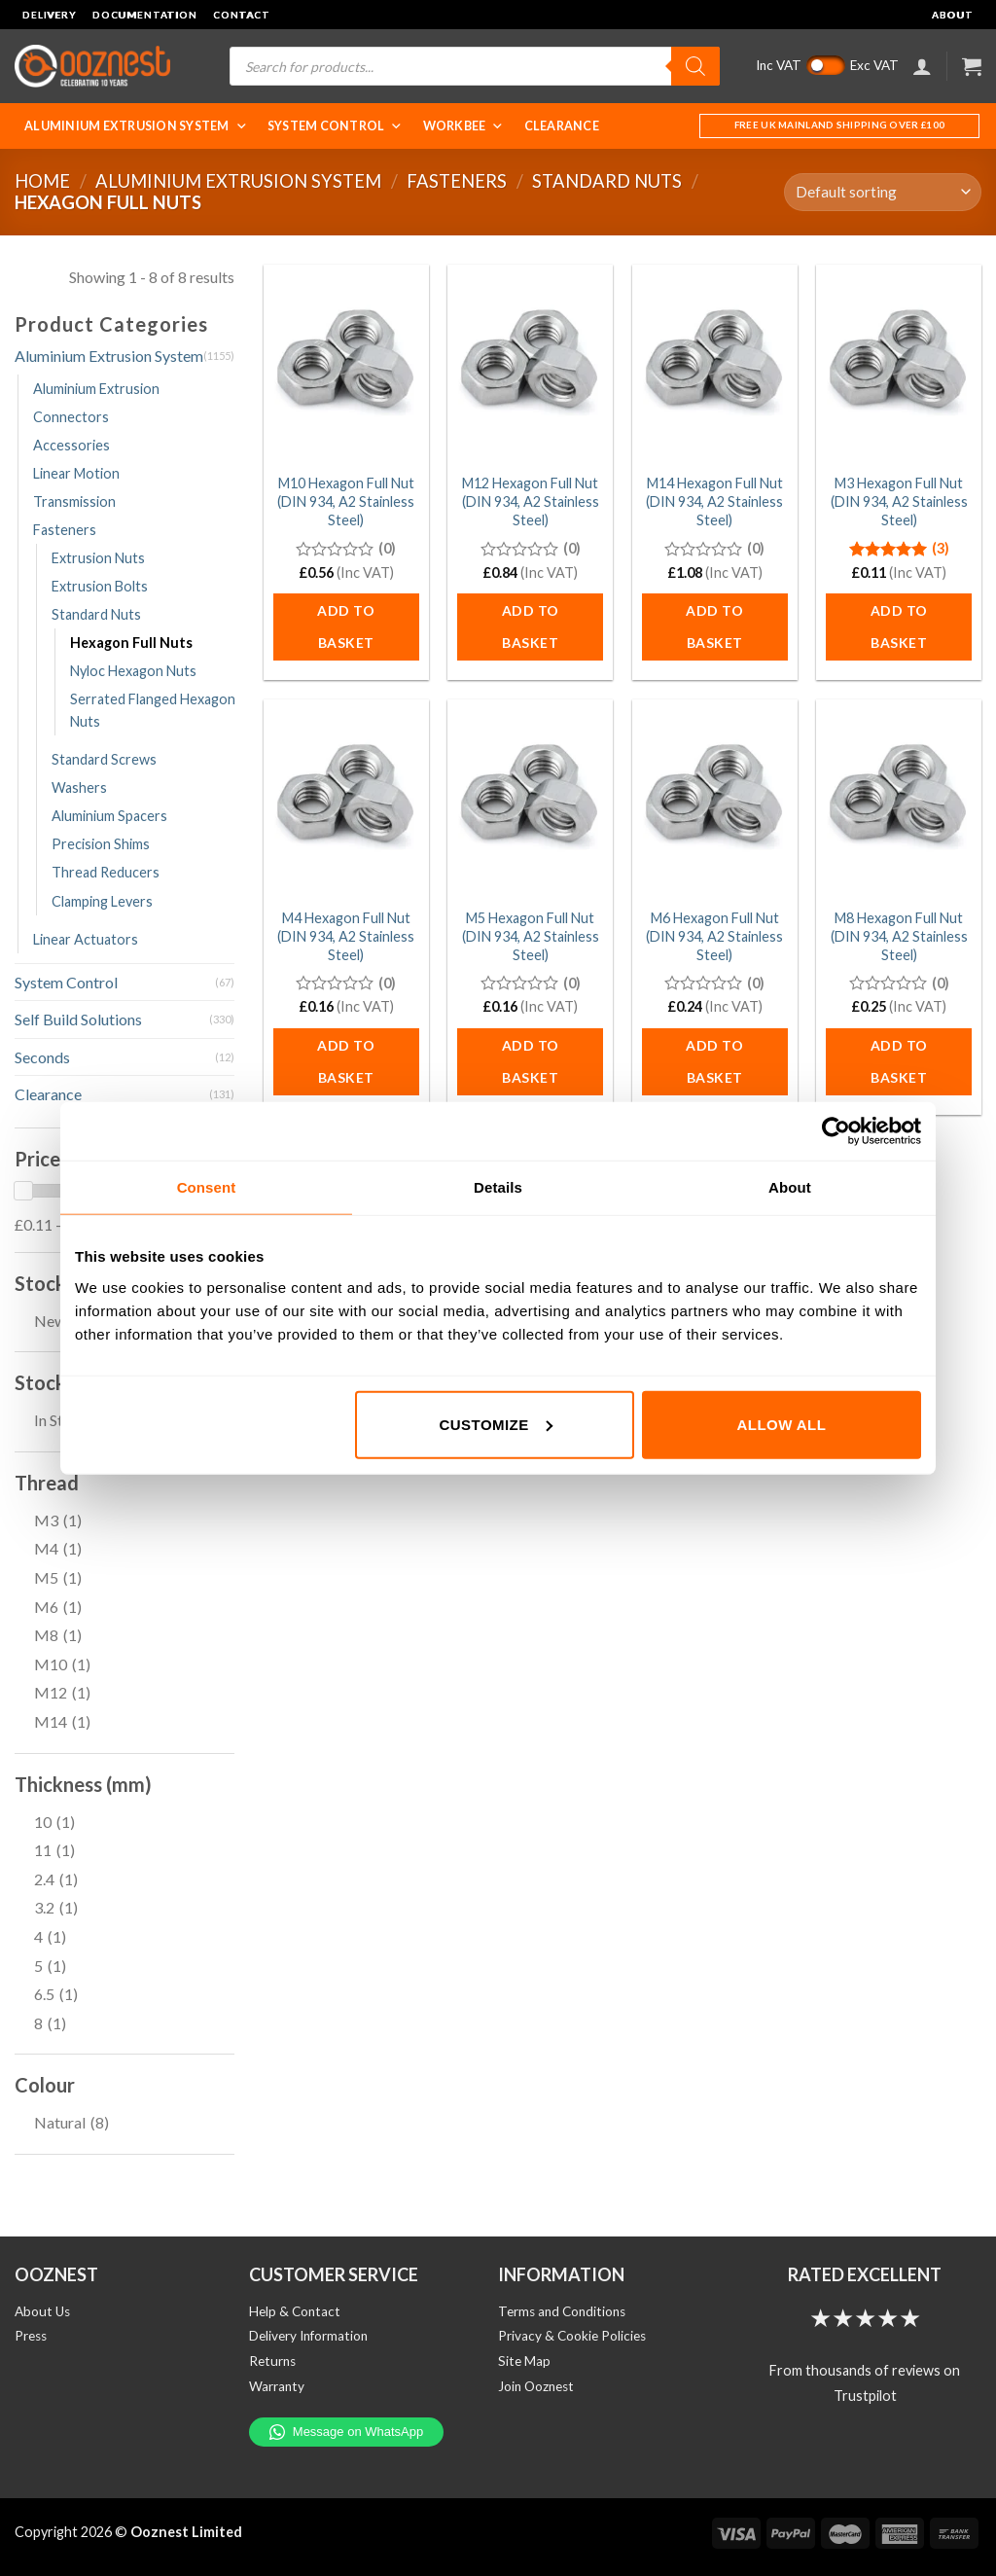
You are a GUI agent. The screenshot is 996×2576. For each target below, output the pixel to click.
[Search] (695, 66)
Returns (272, 2361)
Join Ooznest (536, 2386)
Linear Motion (76, 473)
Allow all (782, 1423)
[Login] (922, 66)
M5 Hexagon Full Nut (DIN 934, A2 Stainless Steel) (530, 936)
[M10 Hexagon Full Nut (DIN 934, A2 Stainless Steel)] (346, 364)
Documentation (144, 14)
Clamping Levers (102, 901)
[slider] (23, 1190)
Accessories (71, 445)
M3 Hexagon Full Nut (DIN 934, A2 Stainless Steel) (899, 501)
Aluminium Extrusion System (136, 126)
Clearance (561, 126)
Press (31, 2335)
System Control (335, 126)
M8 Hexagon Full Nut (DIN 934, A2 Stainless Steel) (899, 936)
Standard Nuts (607, 181)
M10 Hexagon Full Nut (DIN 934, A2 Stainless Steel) (345, 501)
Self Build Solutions (78, 1019)
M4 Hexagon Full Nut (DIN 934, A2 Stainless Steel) (345, 936)
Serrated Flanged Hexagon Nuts (152, 710)
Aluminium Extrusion (96, 388)
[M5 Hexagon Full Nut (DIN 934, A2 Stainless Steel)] (530, 798)
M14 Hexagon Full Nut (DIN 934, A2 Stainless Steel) (714, 501)
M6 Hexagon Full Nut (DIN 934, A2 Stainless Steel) (714, 936)
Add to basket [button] (345, 627)
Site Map (524, 2361)
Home (42, 181)
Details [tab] (498, 1187)
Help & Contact (294, 2311)
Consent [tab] (206, 1187)
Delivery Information (308, 2335)
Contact (241, 14)
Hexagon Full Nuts (131, 642)
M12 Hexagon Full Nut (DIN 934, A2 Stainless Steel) (530, 501)
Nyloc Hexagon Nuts (133, 670)
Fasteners (457, 181)
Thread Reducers (106, 872)
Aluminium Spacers (109, 815)
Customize (496, 1423)
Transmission (74, 501)
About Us (42, 2311)
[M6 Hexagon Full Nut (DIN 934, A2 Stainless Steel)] (715, 798)
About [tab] (789, 1187)
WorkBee (464, 126)
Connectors (71, 417)
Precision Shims (101, 844)
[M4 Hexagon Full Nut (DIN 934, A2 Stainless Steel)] (346, 798)
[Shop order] (882, 192)
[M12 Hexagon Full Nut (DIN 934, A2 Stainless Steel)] (530, 364)
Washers (79, 787)
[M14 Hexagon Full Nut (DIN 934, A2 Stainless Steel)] (715, 364)
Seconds (42, 1057)
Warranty (276, 2386)
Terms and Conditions (561, 2311)
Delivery (49, 14)
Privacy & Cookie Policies (572, 2335)
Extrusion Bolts (100, 586)
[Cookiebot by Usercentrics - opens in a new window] (836, 1131)
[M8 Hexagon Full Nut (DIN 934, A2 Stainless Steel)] (898, 798)
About (953, 14)
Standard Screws (104, 759)
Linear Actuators (85, 939)
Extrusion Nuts (98, 558)
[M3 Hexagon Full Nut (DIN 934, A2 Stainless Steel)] (898, 364)
